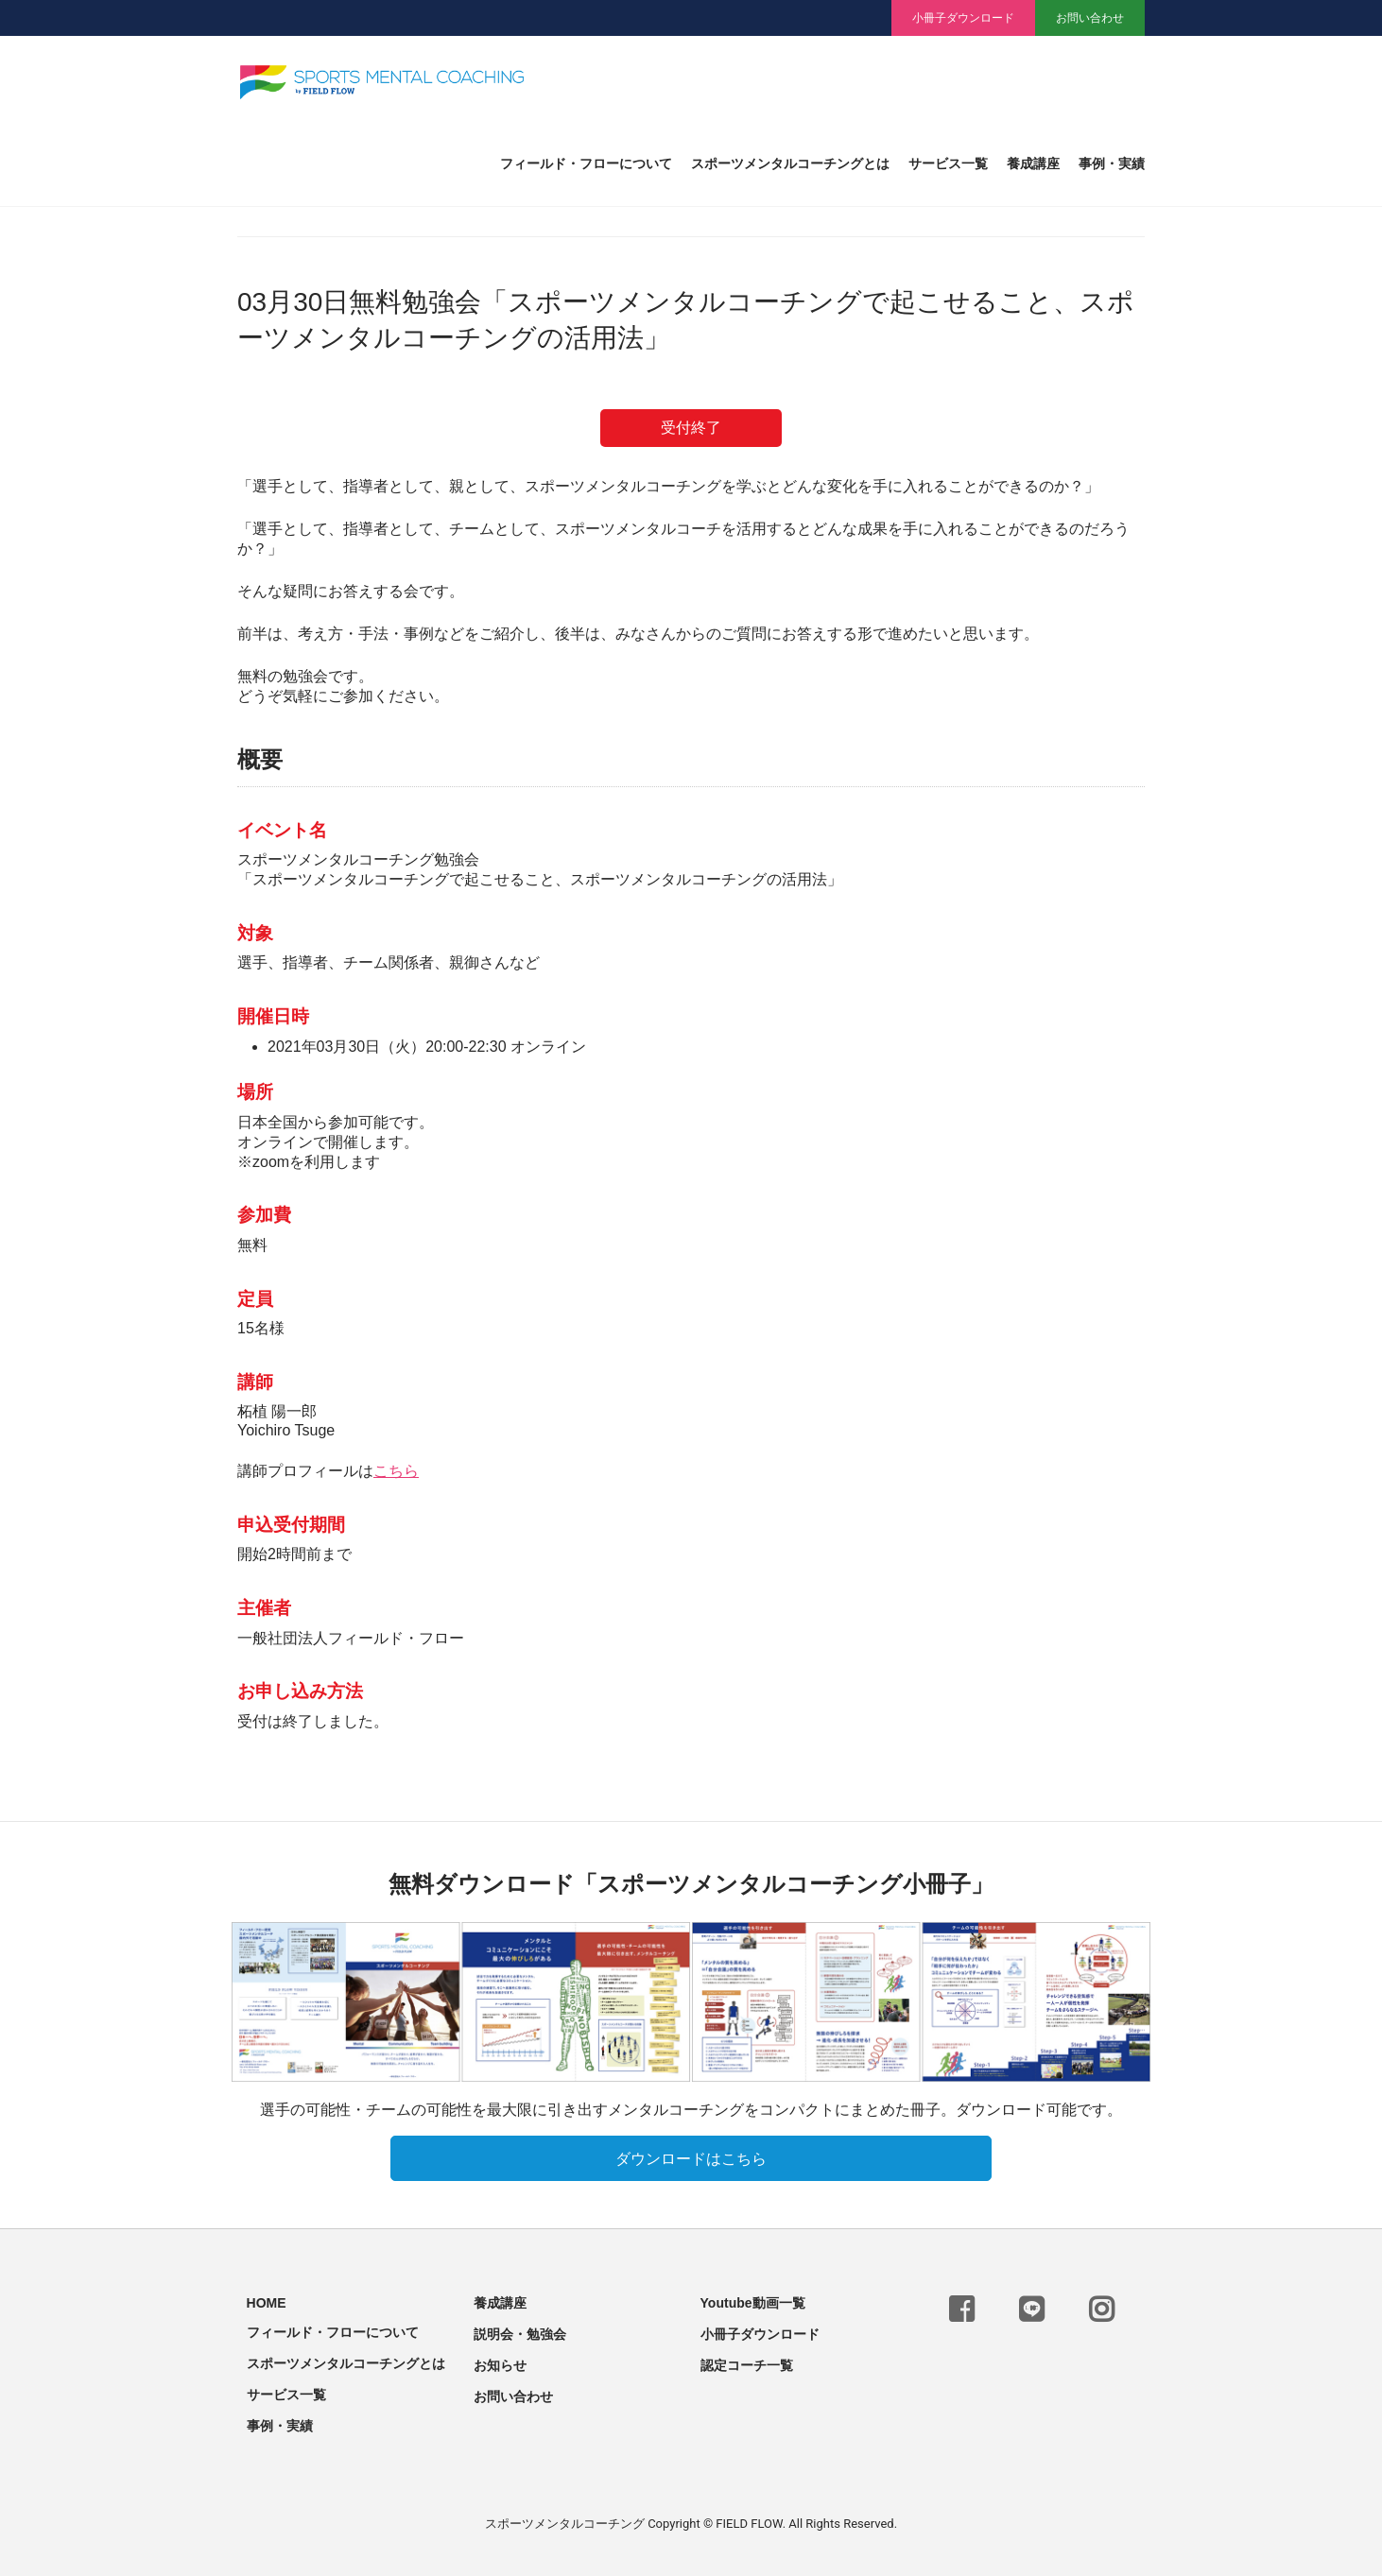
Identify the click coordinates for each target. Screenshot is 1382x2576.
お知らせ (500, 2361)
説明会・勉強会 (520, 2330)
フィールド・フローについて (586, 164)
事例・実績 (1112, 164)
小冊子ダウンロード (963, 18)
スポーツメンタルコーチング (565, 2520)
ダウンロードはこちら (691, 2155)
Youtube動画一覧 (752, 2299)
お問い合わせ (1090, 18)
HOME (266, 2299)
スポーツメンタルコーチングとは (790, 164)
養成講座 (1033, 164)
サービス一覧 (948, 164)
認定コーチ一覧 (746, 2361)
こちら (396, 1471)
